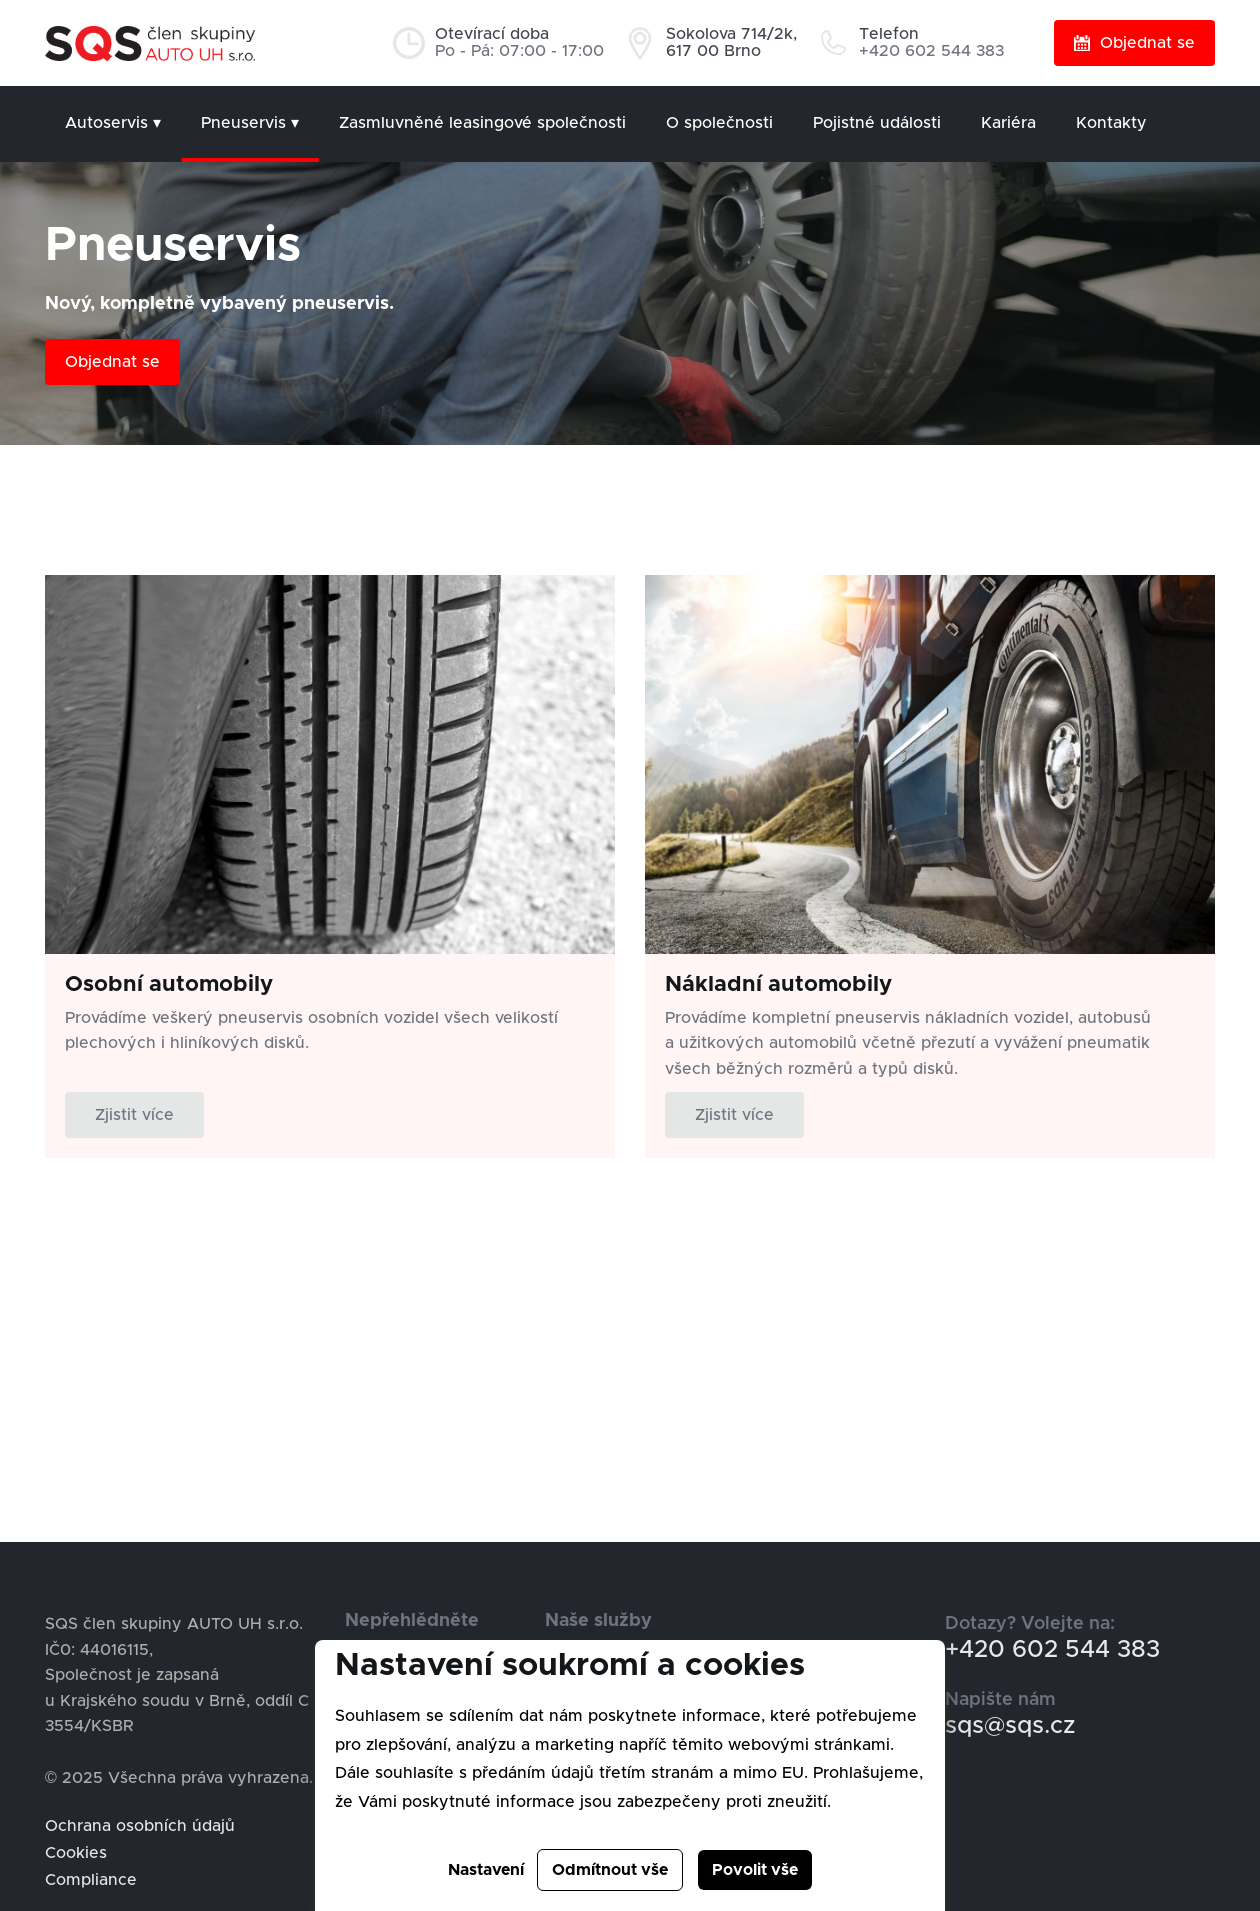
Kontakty (1111, 123)
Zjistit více (134, 1115)
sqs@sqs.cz (1010, 1726)
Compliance (91, 1880)
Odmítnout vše (610, 1870)
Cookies (76, 1853)
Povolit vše (755, 1870)
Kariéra (1008, 123)
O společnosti (719, 123)
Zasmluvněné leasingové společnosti (482, 123)
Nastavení (486, 1870)
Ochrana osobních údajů (140, 1826)
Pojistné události (877, 123)
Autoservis (113, 123)
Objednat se (1134, 43)
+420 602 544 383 (1052, 1650)
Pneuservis (250, 123)
